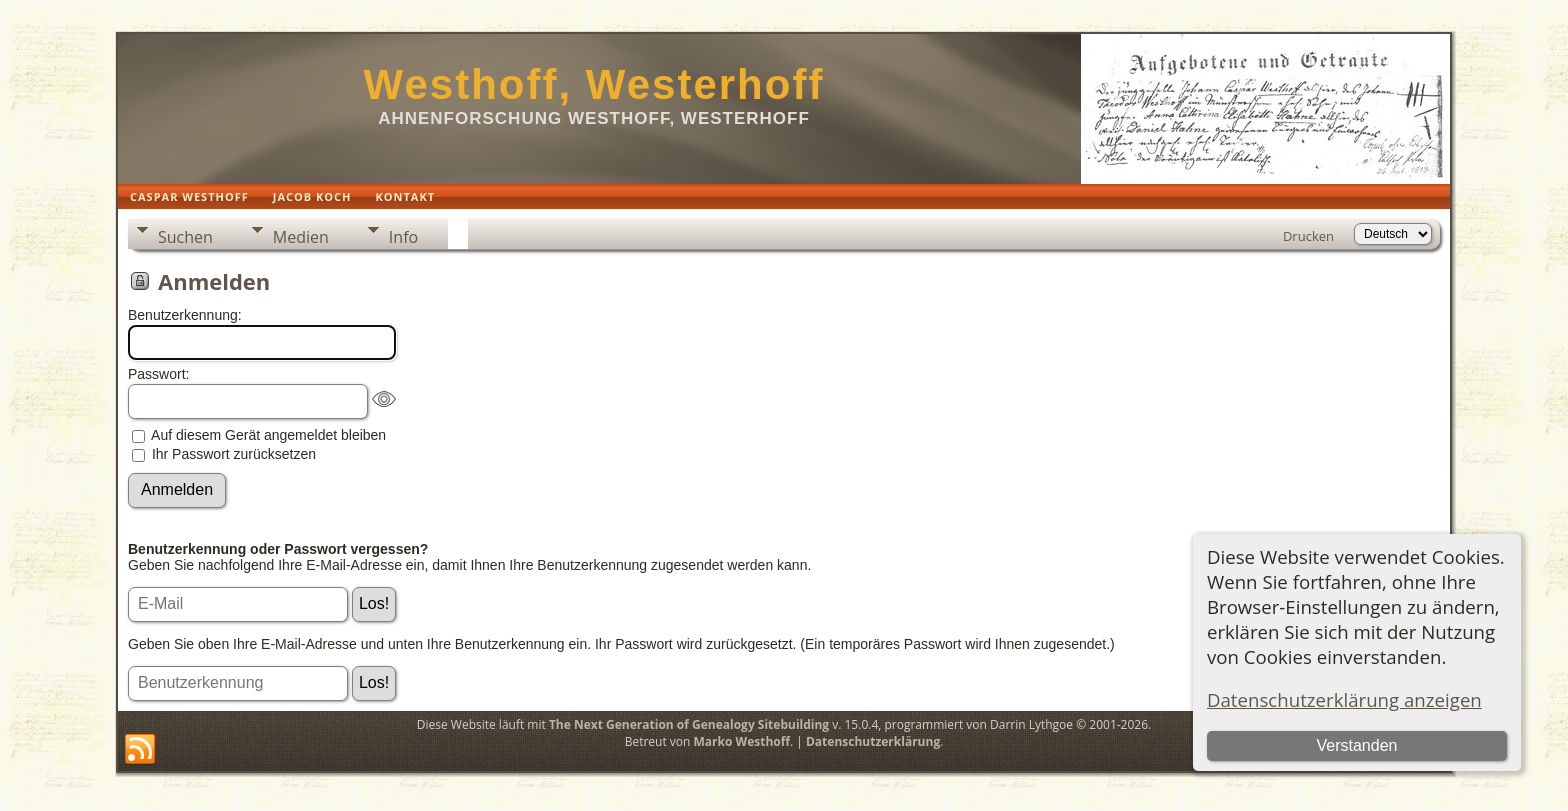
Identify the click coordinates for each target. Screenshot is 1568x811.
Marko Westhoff (742, 741)
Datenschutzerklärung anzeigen (1344, 699)
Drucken (1308, 236)
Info (403, 237)
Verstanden (1356, 745)
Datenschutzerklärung (873, 741)
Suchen (185, 237)
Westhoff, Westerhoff (594, 84)
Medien (301, 237)
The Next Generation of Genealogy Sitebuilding (689, 724)
